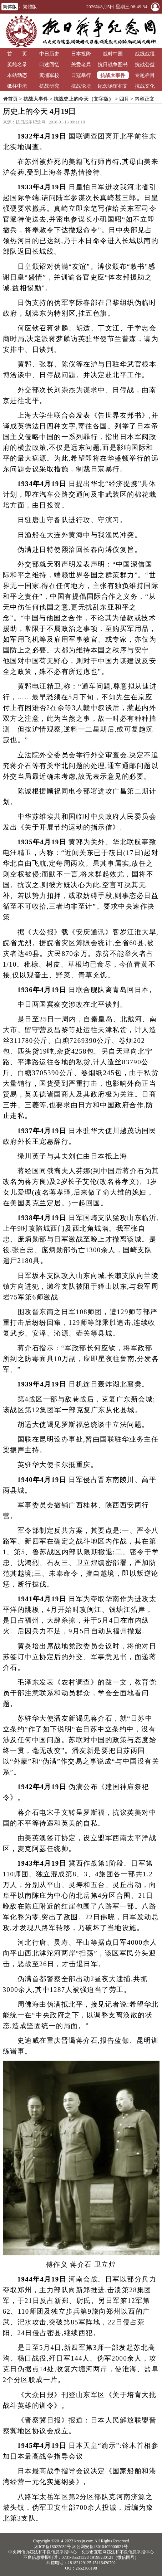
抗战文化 (145, 86)
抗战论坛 (81, 86)
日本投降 (81, 54)
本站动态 (17, 75)
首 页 (17, 54)
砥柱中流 (17, 86)
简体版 (10, 6)
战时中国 (113, 54)
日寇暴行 (81, 75)
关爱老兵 (81, 64)
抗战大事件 (112, 75)
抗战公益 (145, 64)
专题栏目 (145, 75)
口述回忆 (49, 64)
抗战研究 (49, 86)
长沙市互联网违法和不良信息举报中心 (117, 2552)
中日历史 (49, 54)
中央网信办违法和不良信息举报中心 (42, 2552)
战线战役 (145, 54)
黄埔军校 (49, 75)
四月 (124, 99)
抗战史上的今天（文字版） (83, 99)
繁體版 (30, 6)
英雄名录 (17, 64)
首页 (13, 98)
